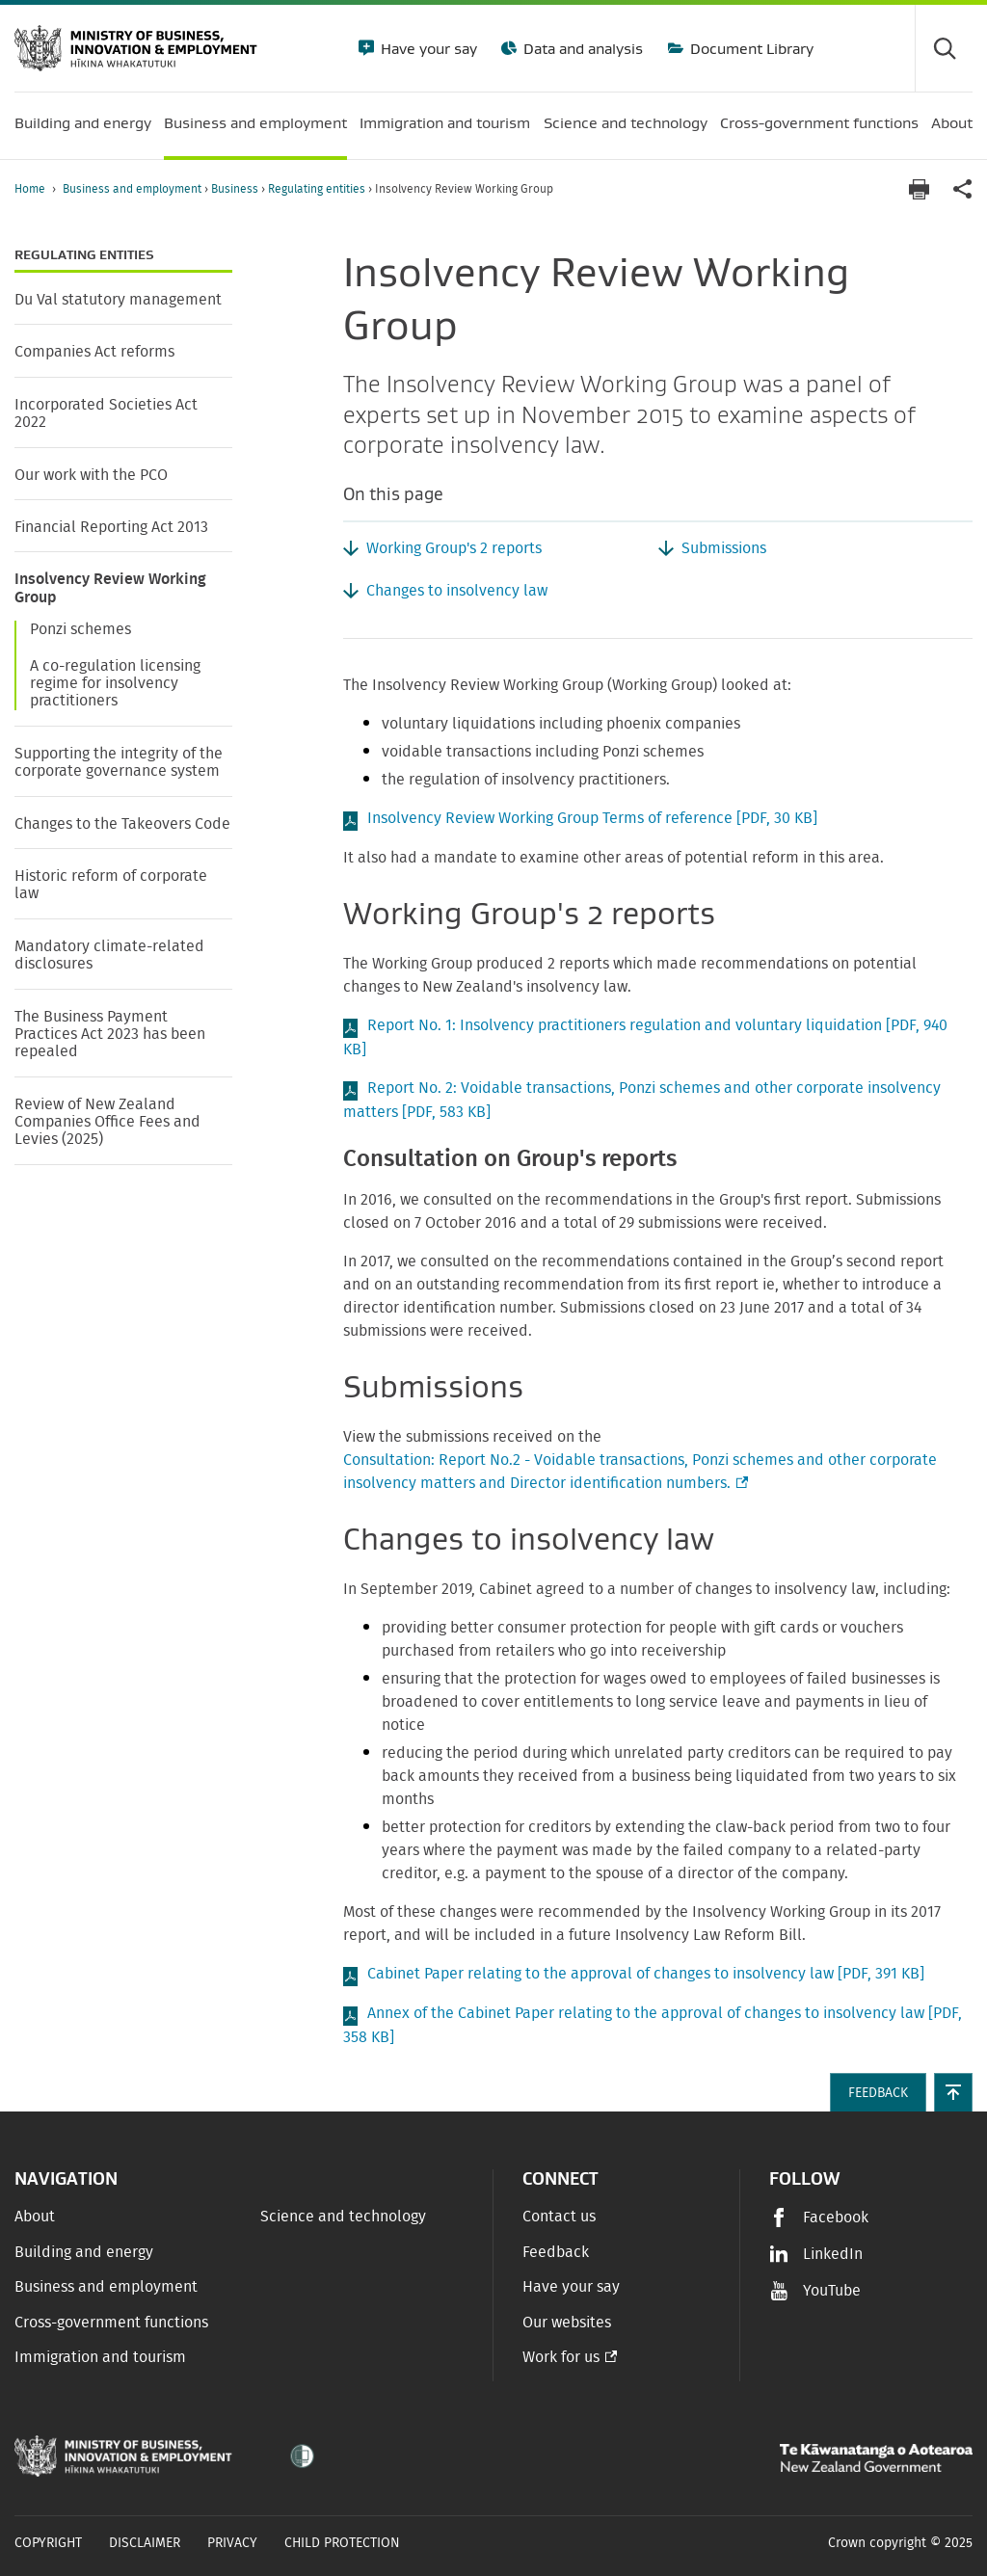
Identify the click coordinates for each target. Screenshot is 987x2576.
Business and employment (133, 189)
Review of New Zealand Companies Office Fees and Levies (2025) (107, 1122)
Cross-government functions (111, 2322)
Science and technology (343, 2216)
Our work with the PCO (91, 475)
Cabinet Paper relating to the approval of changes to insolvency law (645, 1973)
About (34, 2216)
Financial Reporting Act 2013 (111, 527)
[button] (953, 2092)
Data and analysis (581, 48)
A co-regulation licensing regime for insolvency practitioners (115, 683)
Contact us (559, 2216)
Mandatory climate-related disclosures (109, 955)
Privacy (232, 2543)
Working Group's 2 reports (454, 548)
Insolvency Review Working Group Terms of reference (592, 818)
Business (236, 189)
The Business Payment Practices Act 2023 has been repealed (109, 1034)
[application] (963, 189)
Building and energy (83, 2252)
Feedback (555, 2252)
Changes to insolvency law (456, 590)
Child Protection (342, 2543)
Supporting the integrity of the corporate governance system (118, 762)
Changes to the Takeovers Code (122, 824)
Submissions (723, 548)
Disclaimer (144, 2543)
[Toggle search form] (944, 48)
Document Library (750, 48)
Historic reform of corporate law (110, 884)
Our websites (566, 2322)
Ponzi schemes (80, 629)
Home (29, 189)
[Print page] (918, 189)
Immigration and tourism (100, 2357)
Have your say (427, 48)
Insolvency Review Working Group (110, 587)
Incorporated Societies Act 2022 (106, 413)
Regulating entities (318, 189)
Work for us (561, 2357)
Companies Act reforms (94, 351)
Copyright (48, 2543)
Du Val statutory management (118, 299)
